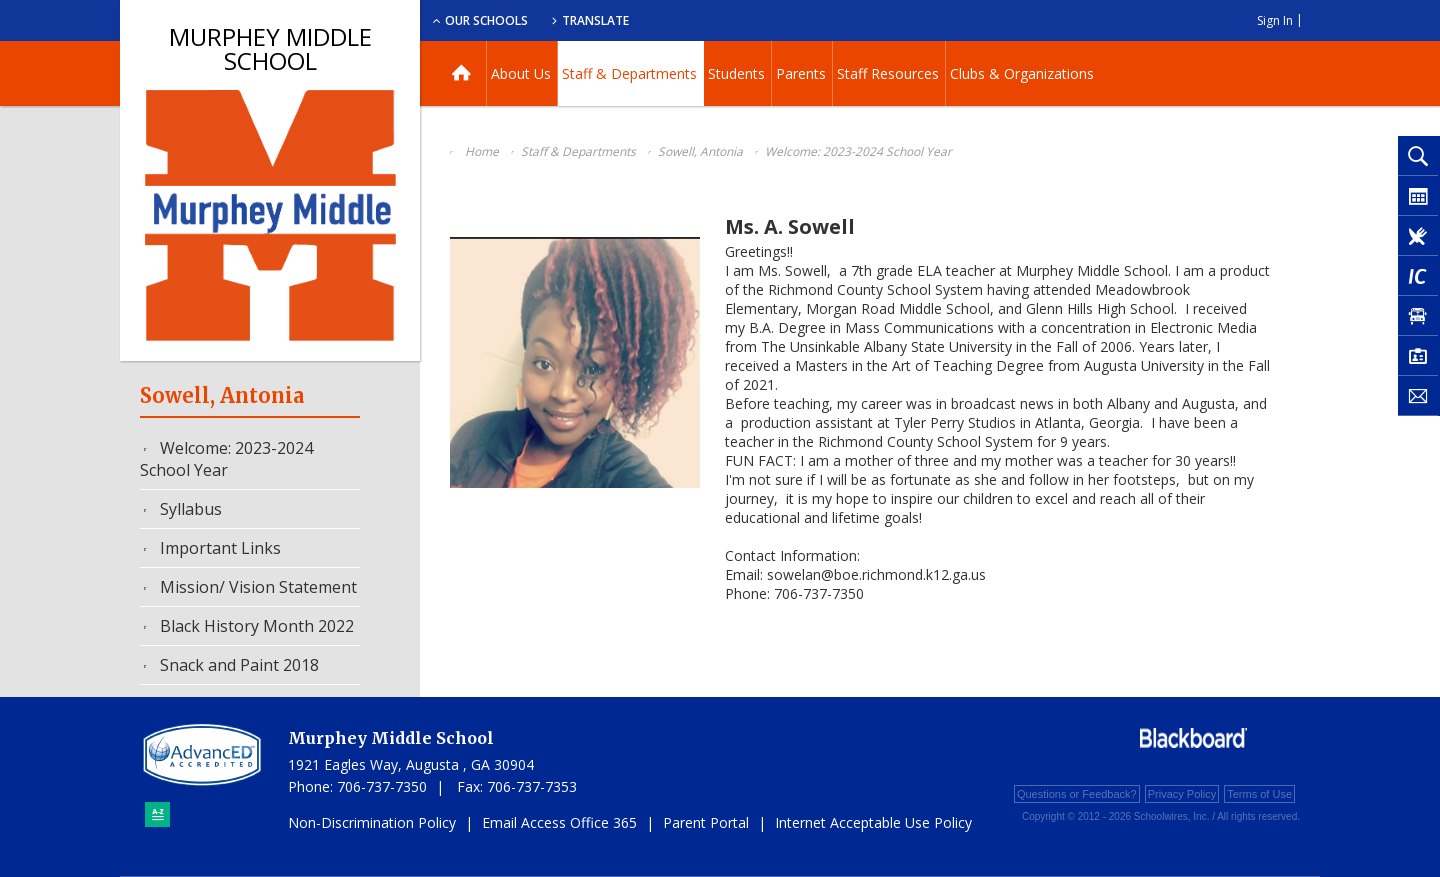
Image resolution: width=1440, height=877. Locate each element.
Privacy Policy (1182, 794)
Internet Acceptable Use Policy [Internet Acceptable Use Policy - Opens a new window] (873, 822)
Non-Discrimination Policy (372, 822)
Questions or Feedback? (1077, 794)
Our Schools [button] (631, 20)
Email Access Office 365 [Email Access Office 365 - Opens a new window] (559, 822)
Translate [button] (746, 20)
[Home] (461, 73)
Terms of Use (1259, 794)
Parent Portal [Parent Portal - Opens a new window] (706, 822)
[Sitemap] (157, 814)
